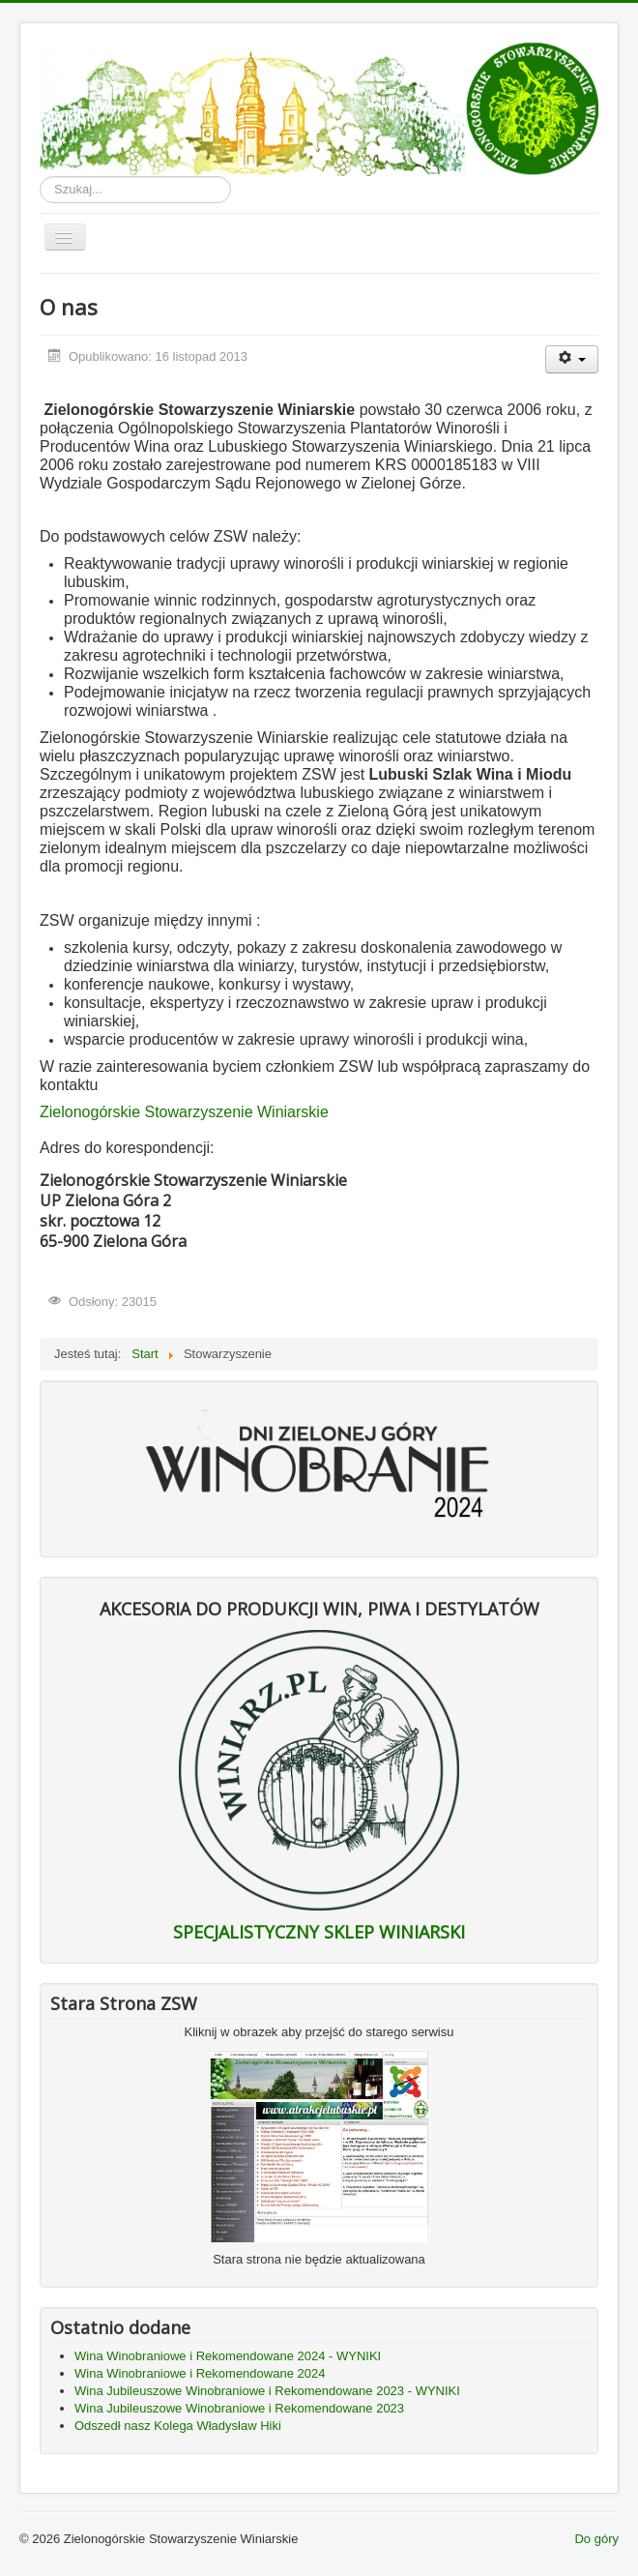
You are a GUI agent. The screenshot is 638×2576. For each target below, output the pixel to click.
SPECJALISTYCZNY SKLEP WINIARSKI (319, 1931)
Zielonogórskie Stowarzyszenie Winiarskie (184, 1112)
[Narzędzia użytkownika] (571, 359)
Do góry (596, 2539)
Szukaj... (40, 176)
